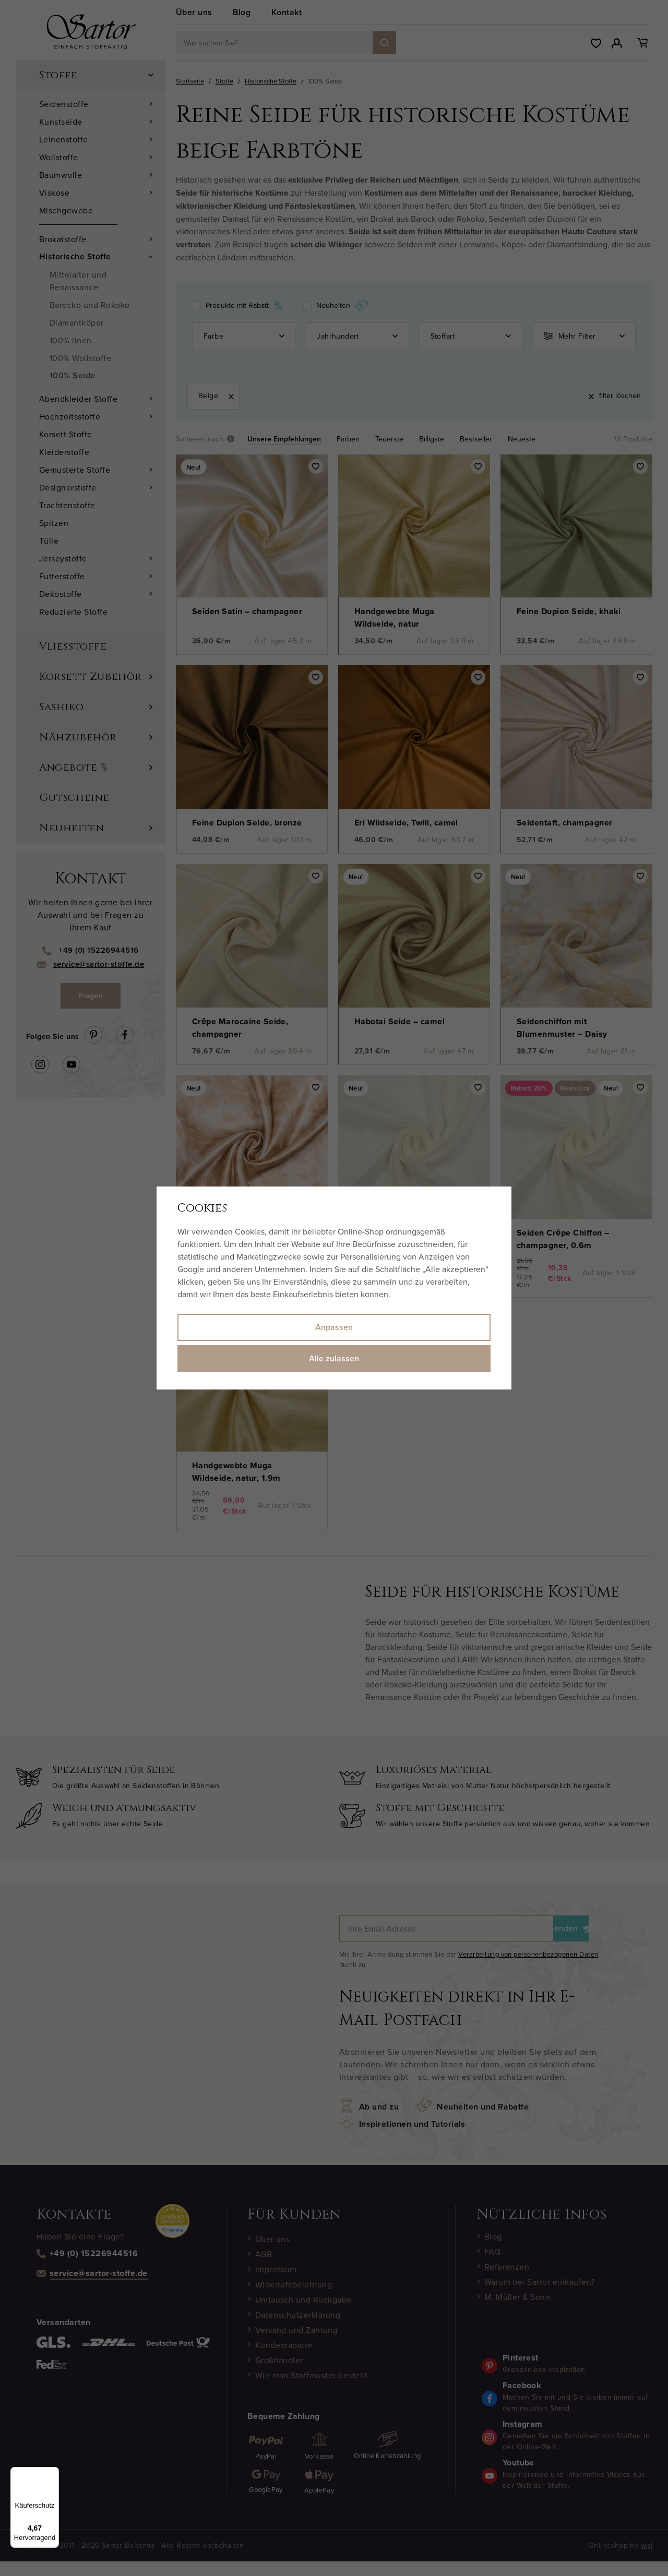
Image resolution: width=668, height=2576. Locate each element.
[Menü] (52, 2473)
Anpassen (334, 1327)
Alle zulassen (334, 1358)
